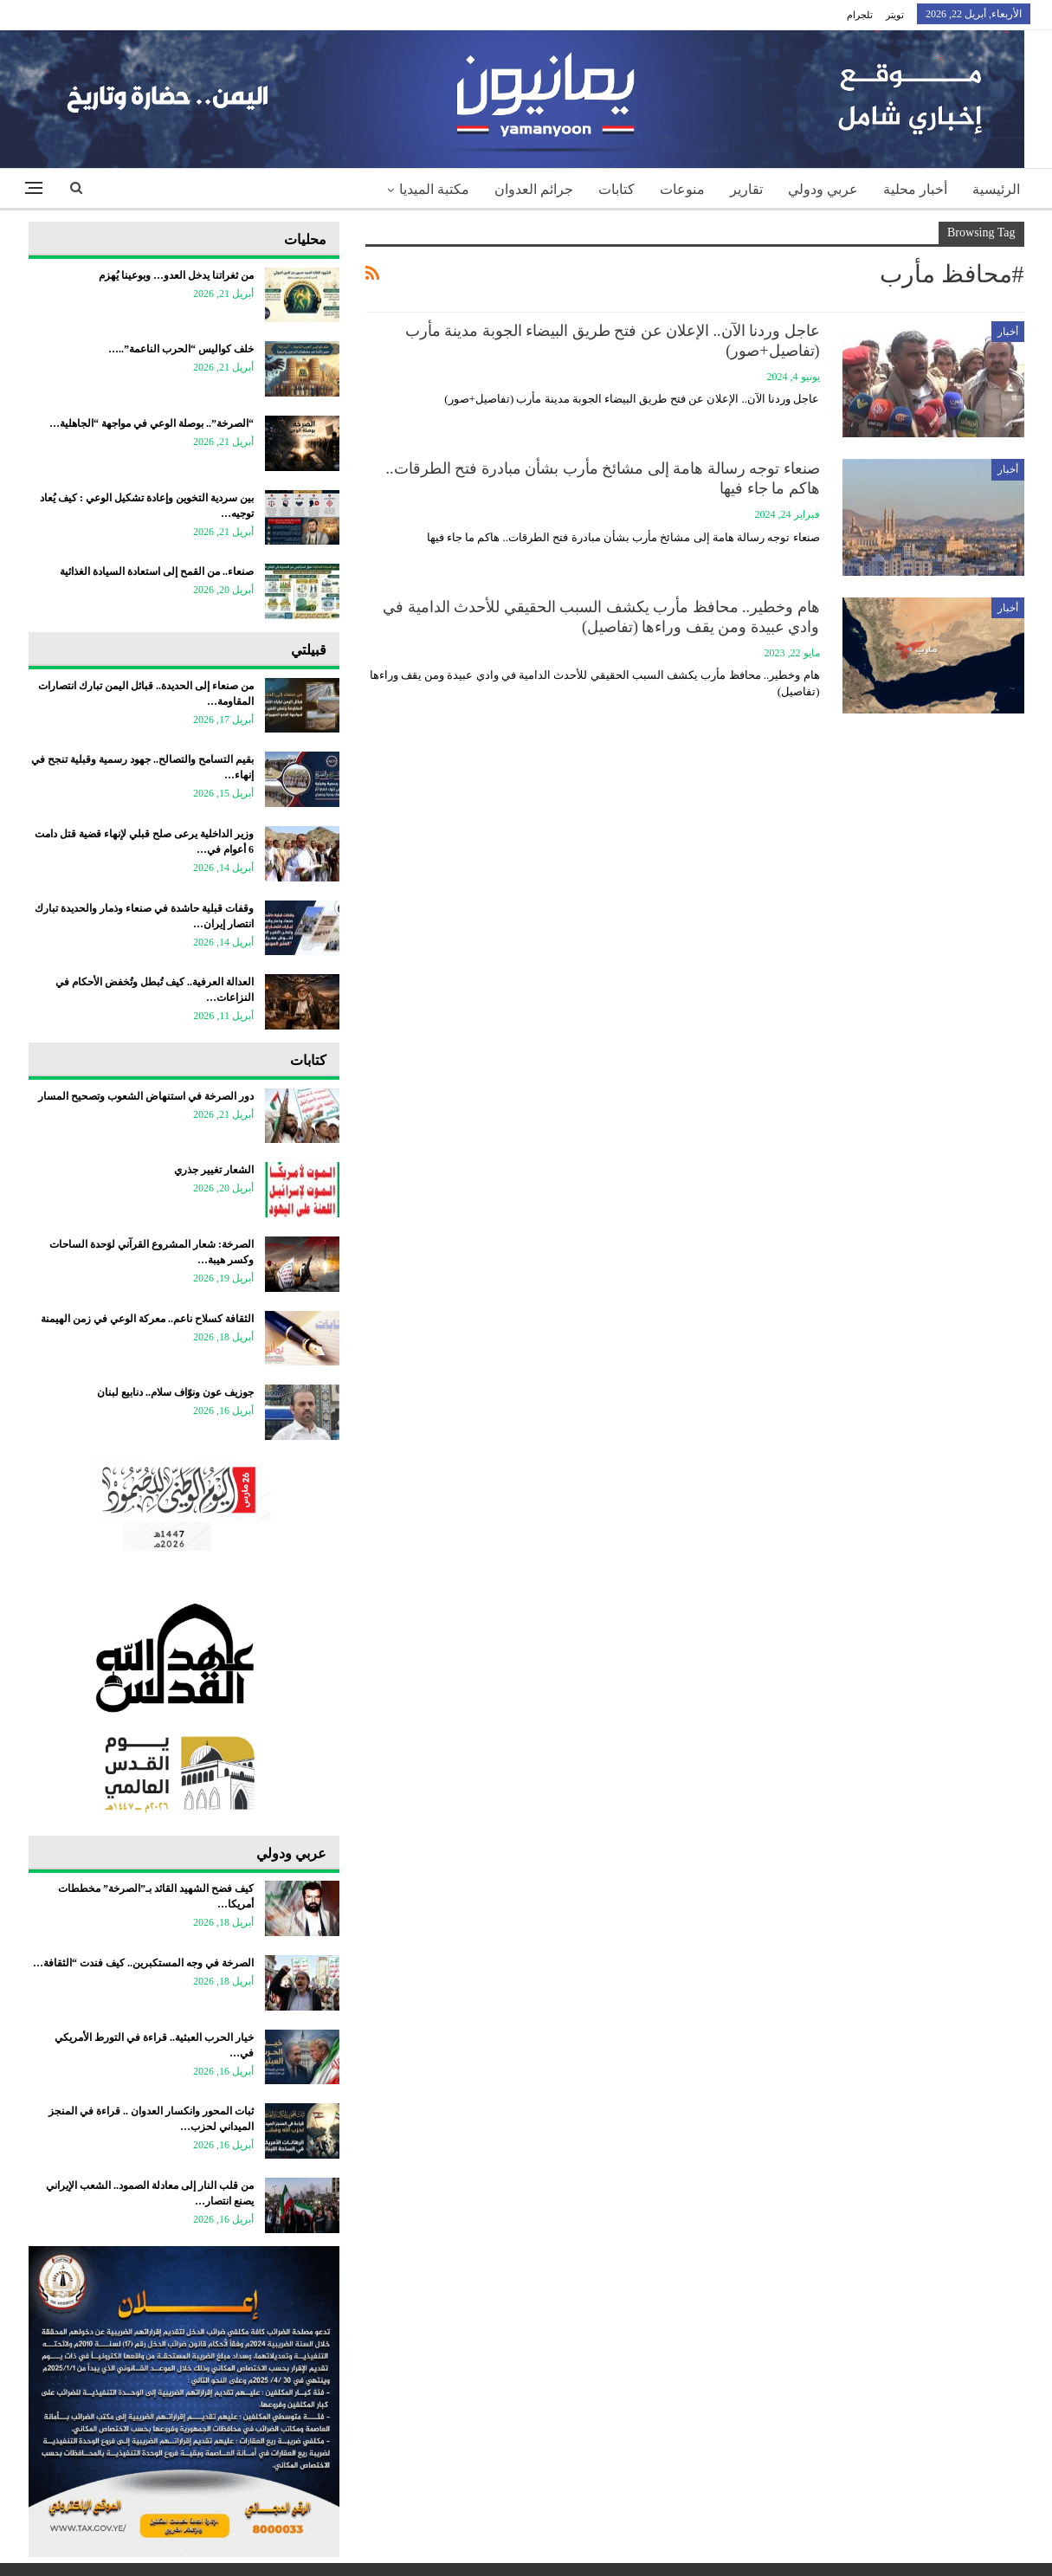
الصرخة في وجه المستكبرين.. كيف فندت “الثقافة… (143, 1963)
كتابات (616, 189)
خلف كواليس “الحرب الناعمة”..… (181, 349)
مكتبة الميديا (434, 189)
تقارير (746, 189)
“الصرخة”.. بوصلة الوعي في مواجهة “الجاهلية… (151, 423)
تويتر (895, 15)
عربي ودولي (823, 189)
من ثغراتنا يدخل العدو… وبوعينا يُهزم (176, 275)
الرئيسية (996, 189)
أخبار (1007, 332)
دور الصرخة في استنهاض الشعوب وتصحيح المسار (146, 1096)
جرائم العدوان (533, 189)
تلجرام (860, 15)
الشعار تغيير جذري (214, 1170)
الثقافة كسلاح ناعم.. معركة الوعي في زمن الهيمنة (147, 1319)
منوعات (682, 189)
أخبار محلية (915, 189)
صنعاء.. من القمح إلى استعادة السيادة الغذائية (157, 571)
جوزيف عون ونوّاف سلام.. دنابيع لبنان (175, 1392)
